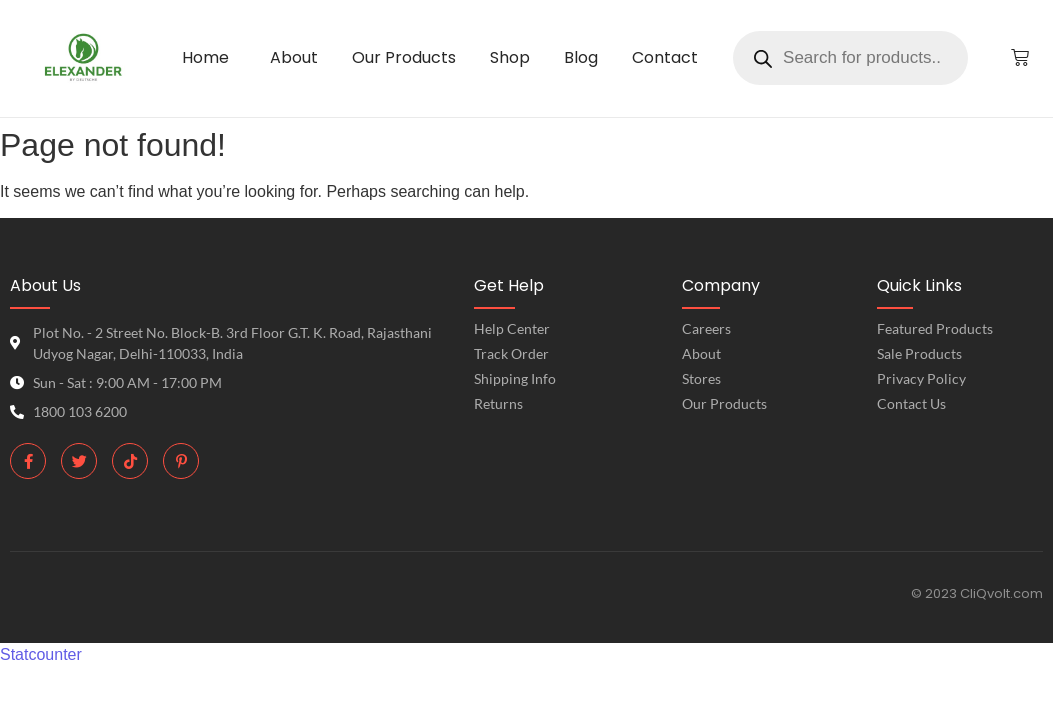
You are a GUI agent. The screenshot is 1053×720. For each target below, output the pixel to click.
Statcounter (41, 654)
